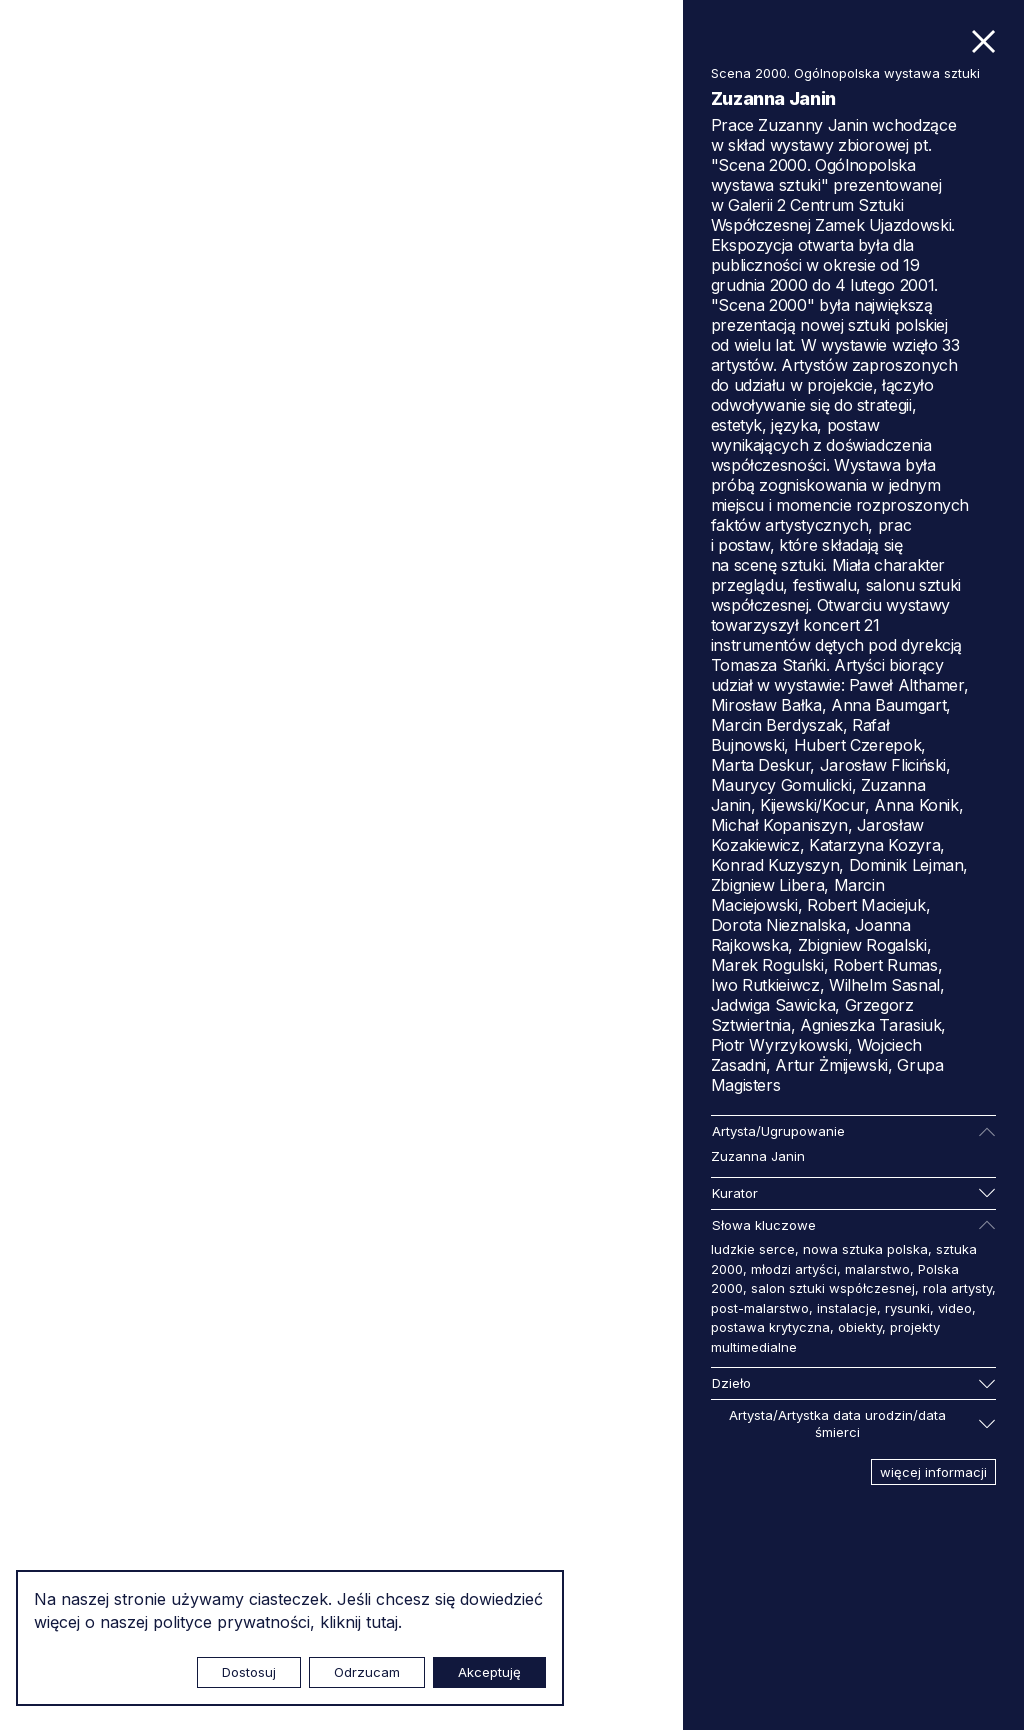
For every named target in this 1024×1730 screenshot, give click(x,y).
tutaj (382, 1622)
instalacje (847, 1308)
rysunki (907, 1308)
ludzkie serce (753, 1249)
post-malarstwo (760, 1308)
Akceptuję (489, 1672)
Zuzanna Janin (758, 1156)
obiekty (860, 1327)
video (955, 1308)
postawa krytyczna (770, 1327)
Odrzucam (367, 1672)
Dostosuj (249, 1672)
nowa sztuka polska (865, 1249)
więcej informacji (933, 1472)
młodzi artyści (794, 1269)
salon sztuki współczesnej (833, 1288)
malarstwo (877, 1269)
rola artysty (957, 1288)
